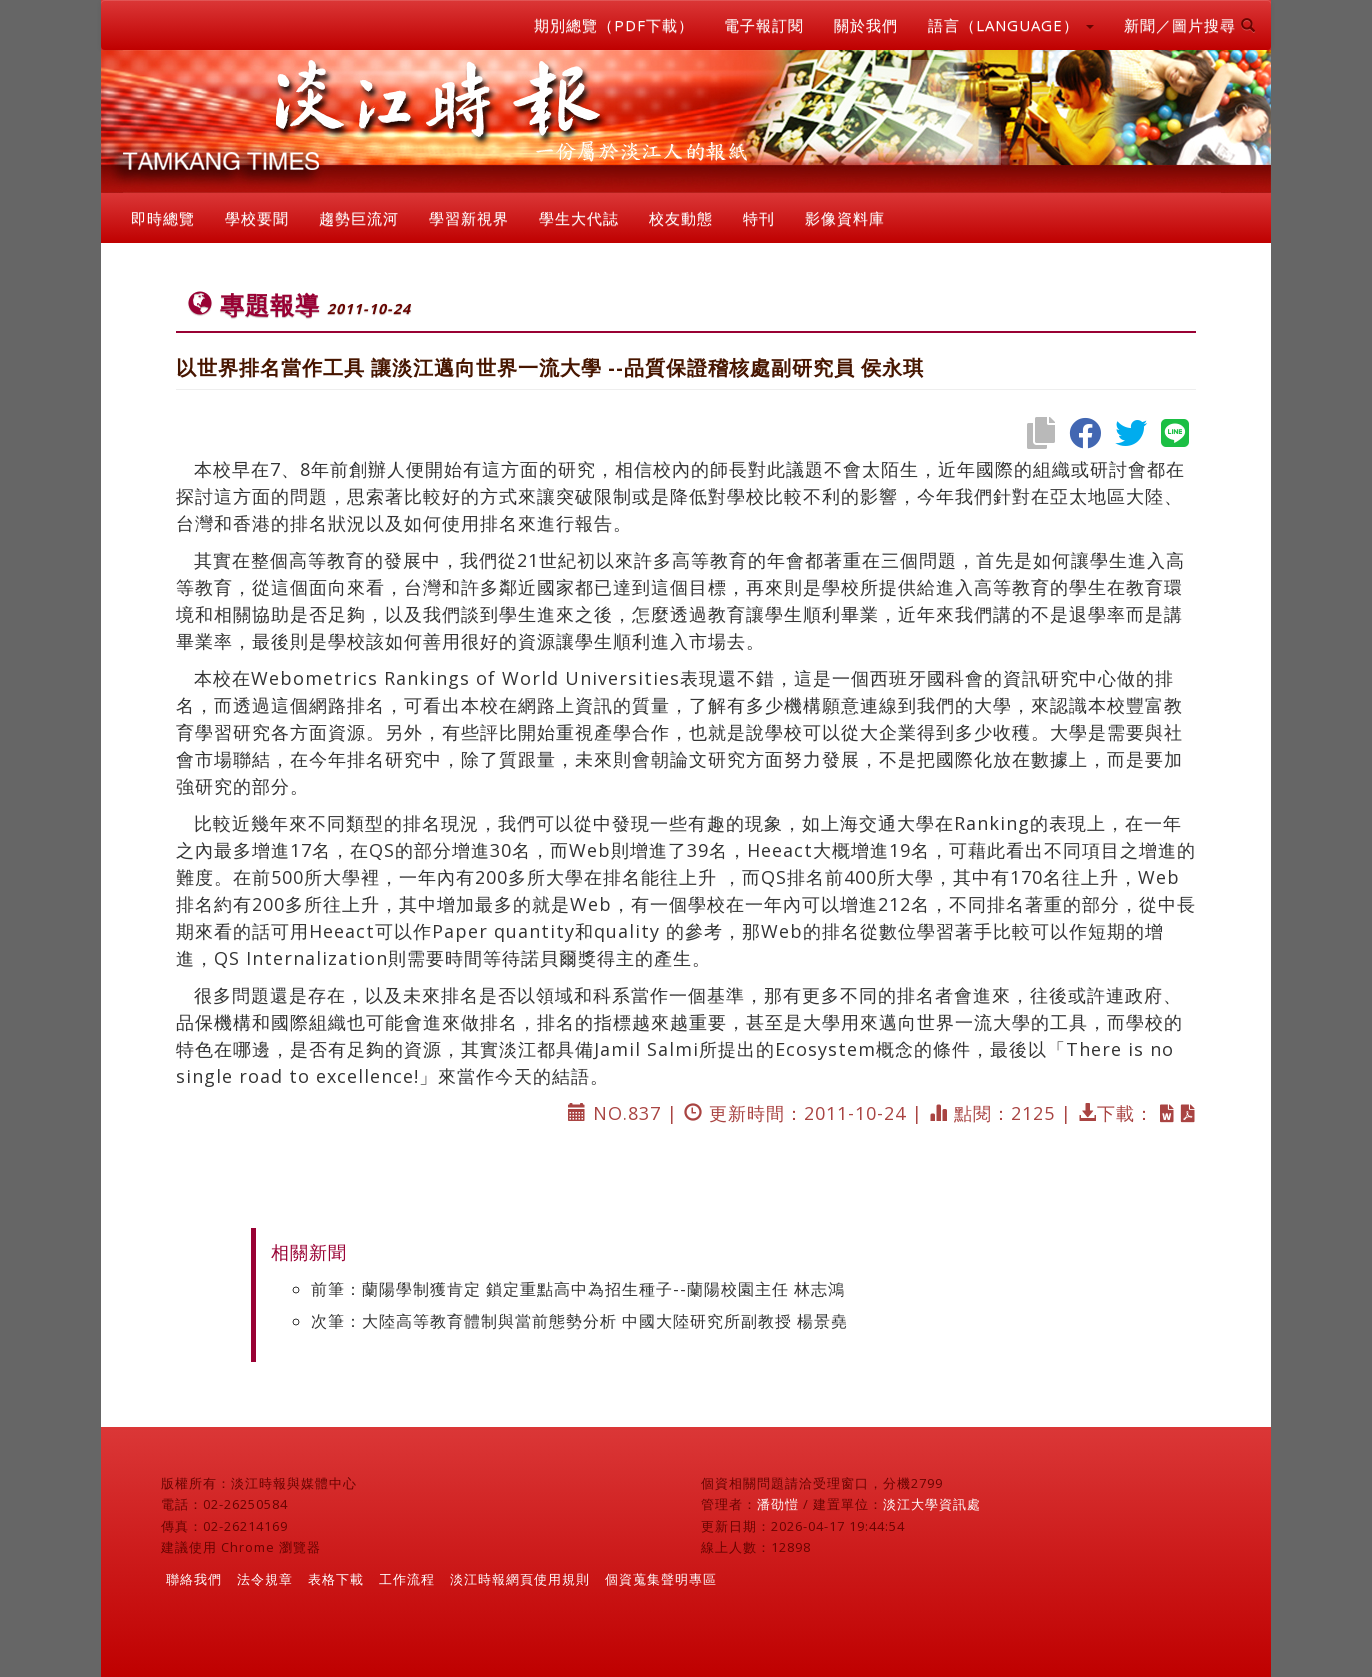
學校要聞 (257, 218)
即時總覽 (163, 218)
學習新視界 (469, 218)
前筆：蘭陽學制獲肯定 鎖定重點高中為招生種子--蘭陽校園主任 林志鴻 (578, 1289)
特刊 (759, 218)
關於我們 (866, 25)
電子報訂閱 (764, 25)
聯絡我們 (194, 1579)
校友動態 (681, 218)
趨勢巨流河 (359, 218)
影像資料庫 (845, 218)
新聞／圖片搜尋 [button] (1190, 25)
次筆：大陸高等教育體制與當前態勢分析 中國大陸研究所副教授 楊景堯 (579, 1321)
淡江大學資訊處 (932, 1504)
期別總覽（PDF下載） (614, 25)
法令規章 (265, 1579)
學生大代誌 (579, 218)
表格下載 (336, 1579)
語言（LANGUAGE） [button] (1011, 25)
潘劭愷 (778, 1504)
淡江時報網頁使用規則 (520, 1579)
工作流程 (407, 1579)
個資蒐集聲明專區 (661, 1579)
